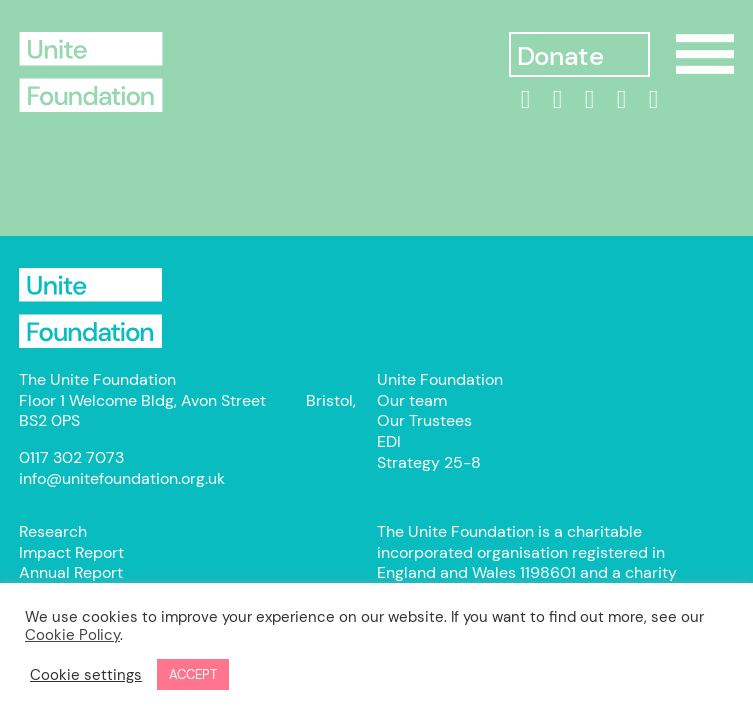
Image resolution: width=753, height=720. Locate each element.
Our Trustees (424, 420)
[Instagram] (589, 100)
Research (53, 531)
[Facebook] (557, 100)
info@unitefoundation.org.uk (122, 478)
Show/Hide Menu (705, 54)
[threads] (621, 100)
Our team (412, 400)
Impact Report (71, 552)
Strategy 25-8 (429, 462)
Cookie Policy (72, 635)
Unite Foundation (91, 308)
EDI (389, 441)
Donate (560, 56)
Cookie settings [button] (86, 675)
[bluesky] (653, 100)
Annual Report (71, 572)
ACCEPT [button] (193, 674)
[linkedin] (525, 100)
